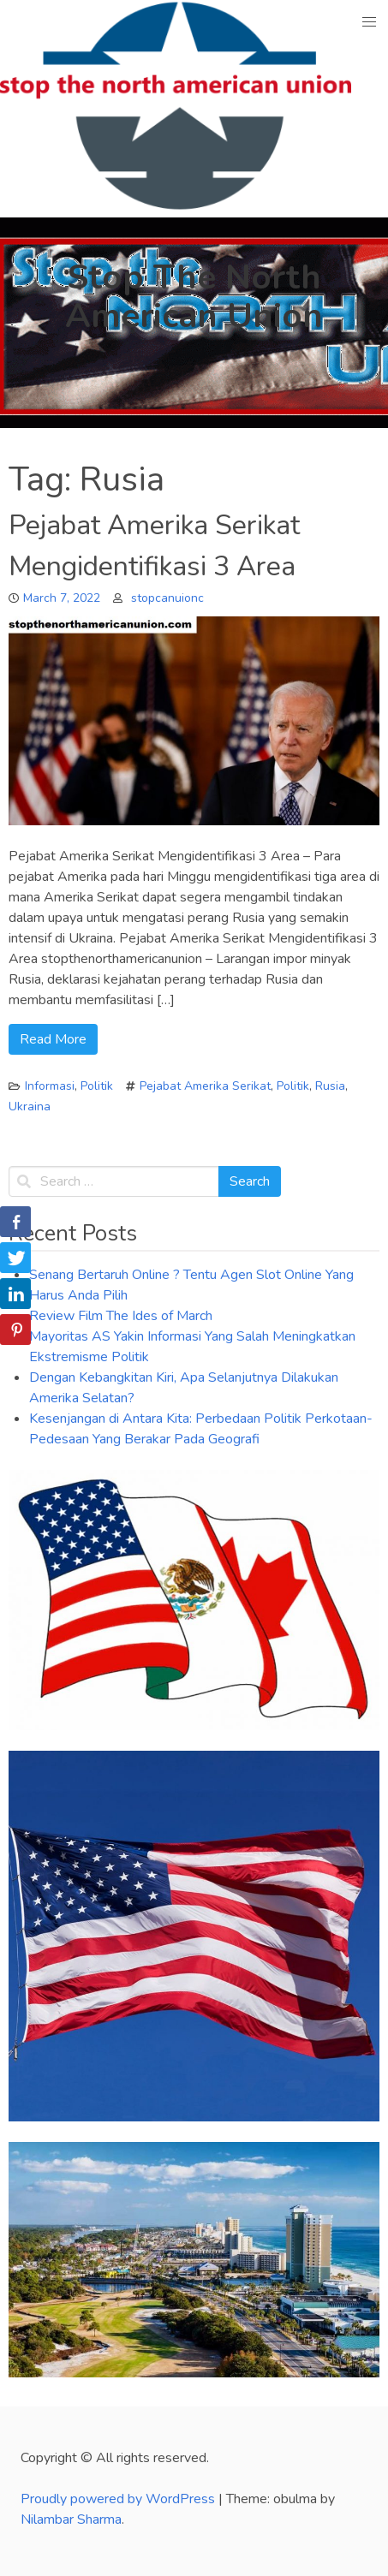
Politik (97, 1086)
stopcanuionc (167, 598)
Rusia (330, 1086)
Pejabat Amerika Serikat (205, 1086)
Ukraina (30, 1106)
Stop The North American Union (194, 296)
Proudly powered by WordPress (119, 2499)
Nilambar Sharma (71, 2519)
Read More (53, 1039)
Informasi (50, 1086)
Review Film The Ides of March (120, 1315)
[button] (369, 22)
